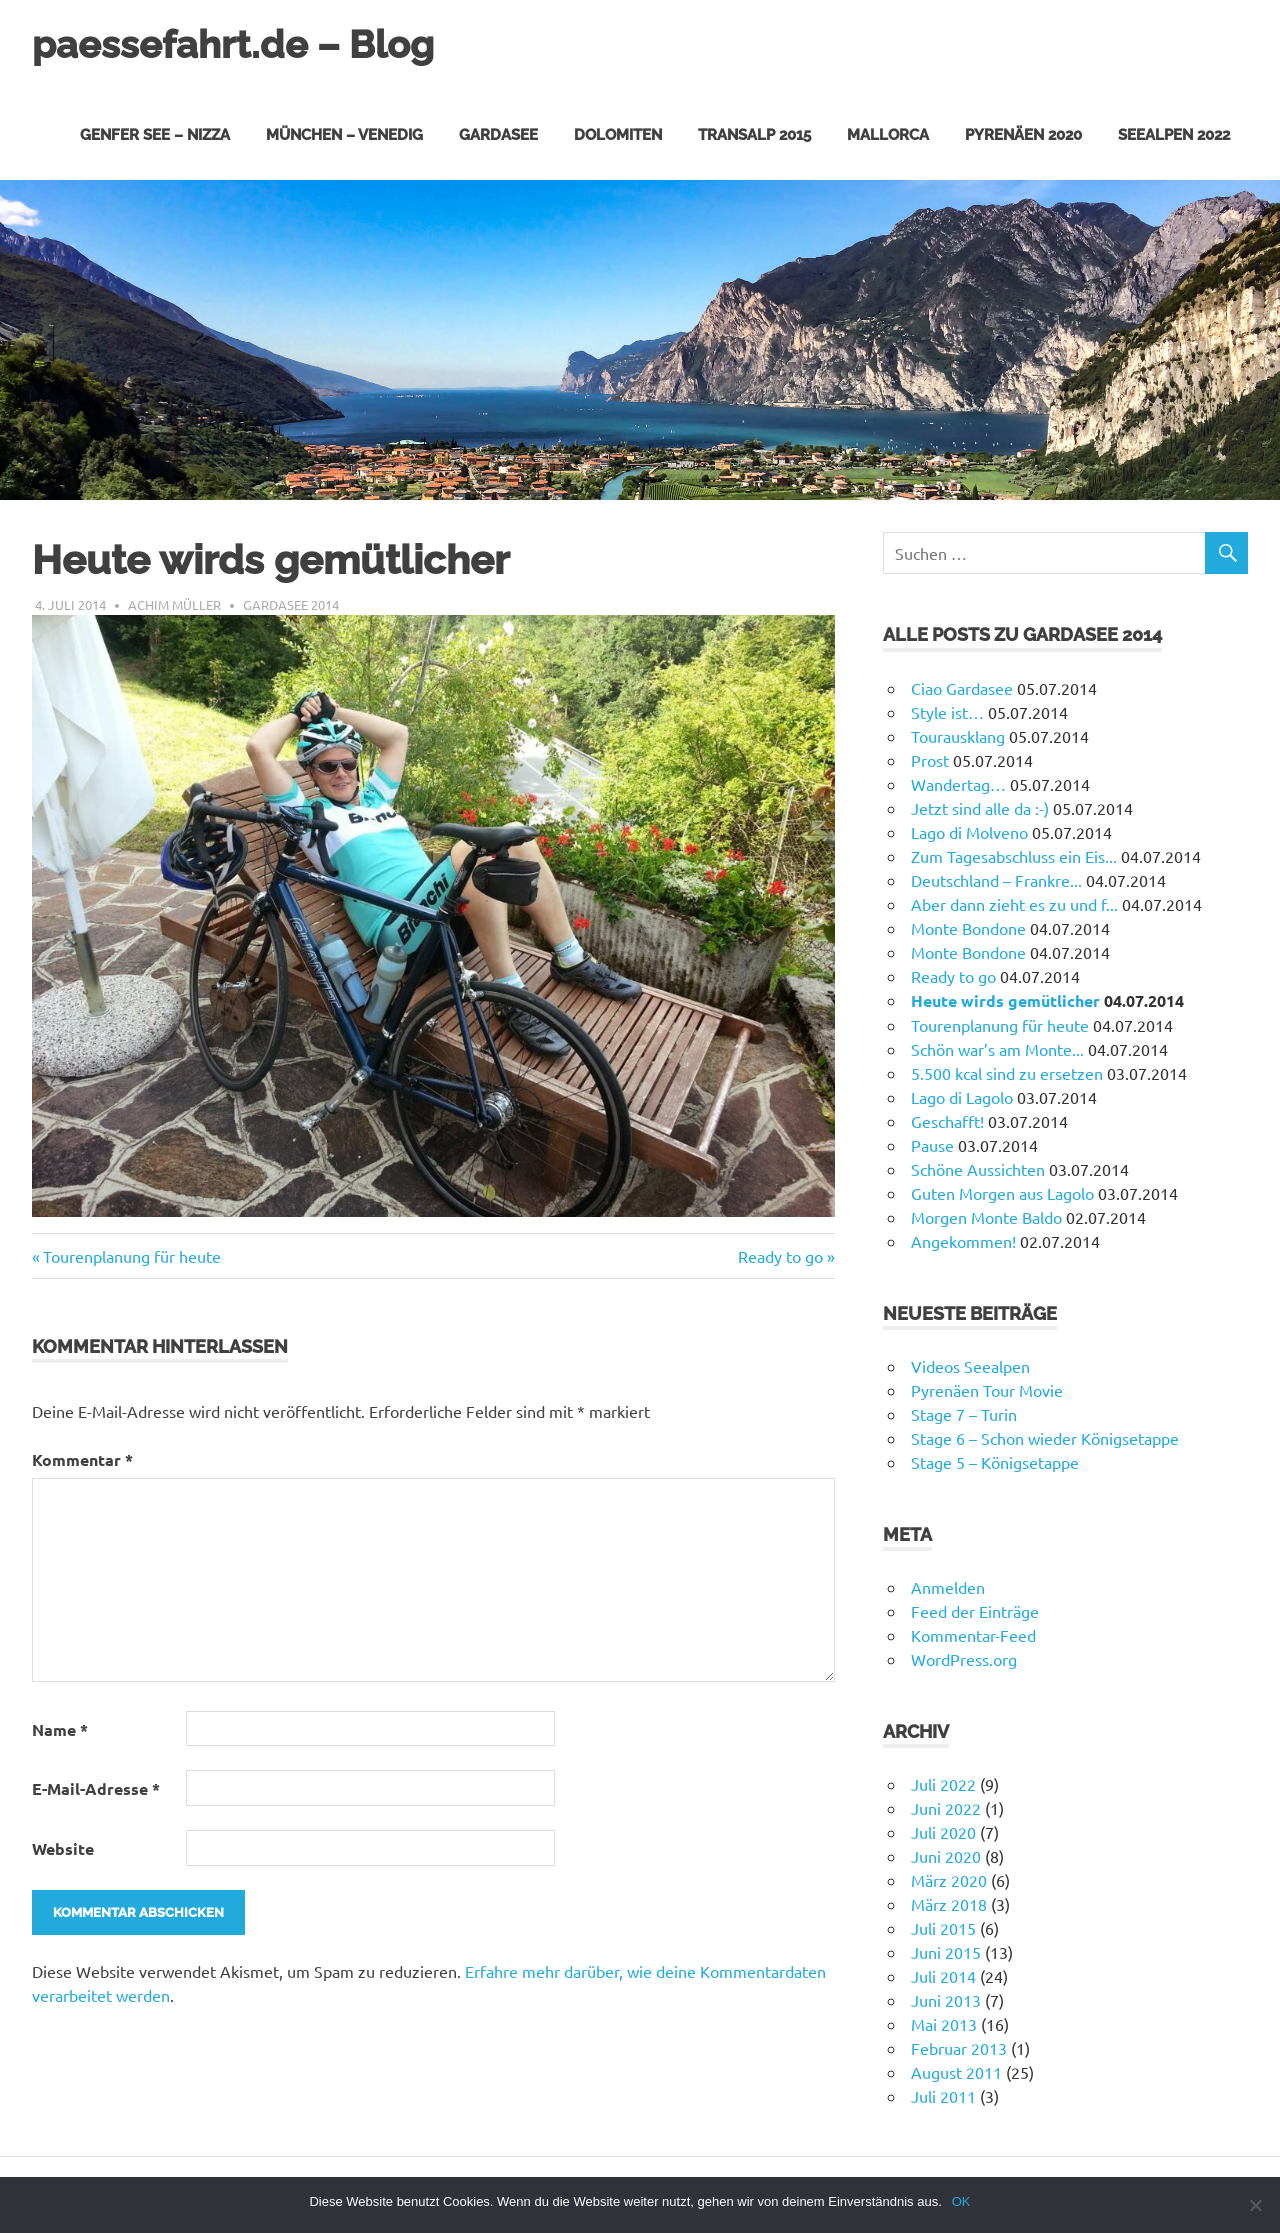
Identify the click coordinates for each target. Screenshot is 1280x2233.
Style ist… (947, 711)
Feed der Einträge (975, 1610)
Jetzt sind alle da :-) (980, 807)
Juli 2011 (943, 2095)
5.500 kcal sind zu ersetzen (1007, 1072)
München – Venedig (344, 134)
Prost (930, 759)
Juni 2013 (946, 1999)
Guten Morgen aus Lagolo (1002, 1192)
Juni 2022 (946, 1807)
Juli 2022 (943, 1783)
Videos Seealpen (970, 1365)
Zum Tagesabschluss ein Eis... (1014, 855)
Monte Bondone (968, 927)
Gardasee (498, 134)
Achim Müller (174, 603)
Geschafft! (947, 1120)
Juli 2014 (943, 1975)
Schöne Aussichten (978, 1168)
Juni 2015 (946, 1951)
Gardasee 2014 (291, 603)
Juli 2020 (943, 1831)
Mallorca (888, 134)
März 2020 (949, 1879)
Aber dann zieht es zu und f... (1014, 903)
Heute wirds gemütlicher (1005, 999)
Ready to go (780, 1255)
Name (60, 1728)
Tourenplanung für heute (131, 1255)
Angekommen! (963, 1240)
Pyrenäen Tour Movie (987, 1389)
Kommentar (82, 1458)
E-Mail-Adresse (96, 1787)
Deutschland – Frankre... (996, 879)
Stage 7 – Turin (964, 1413)
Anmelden (948, 1586)
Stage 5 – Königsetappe (995, 1461)
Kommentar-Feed (973, 1634)
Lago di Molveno (969, 831)
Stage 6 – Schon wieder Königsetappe (1045, 1437)
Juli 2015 (943, 1927)
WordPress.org (964, 1658)
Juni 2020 (946, 1855)
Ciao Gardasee (962, 687)
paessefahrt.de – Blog (233, 44)
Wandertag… (958, 783)
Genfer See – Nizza (155, 134)
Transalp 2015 (754, 134)
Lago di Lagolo (962, 1096)
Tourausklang (958, 735)
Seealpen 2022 (1174, 134)
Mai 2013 (944, 2023)
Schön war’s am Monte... (997, 1048)
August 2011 (956, 2071)
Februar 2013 (959, 2047)
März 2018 (949, 1903)
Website (63, 1847)
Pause (932, 1144)
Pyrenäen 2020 (1023, 134)
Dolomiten (618, 134)
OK (961, 2201)
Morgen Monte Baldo (986, 1216)
